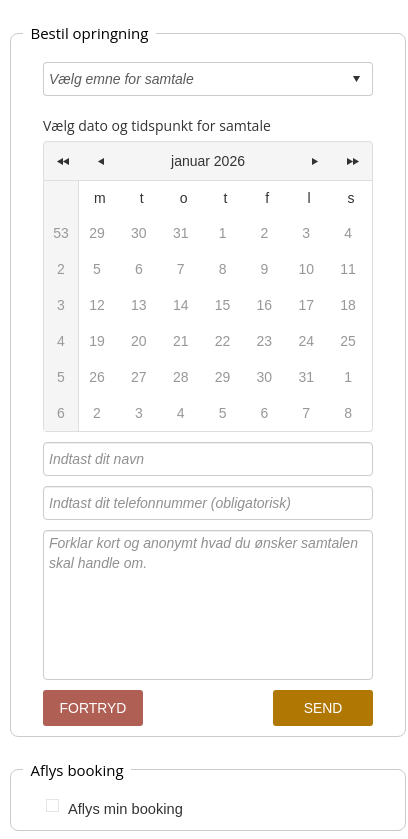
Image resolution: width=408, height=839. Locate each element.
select (356, 79)
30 (265, 377)
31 (306, 377)
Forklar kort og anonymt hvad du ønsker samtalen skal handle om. (208, 605)
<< (63, 161)
